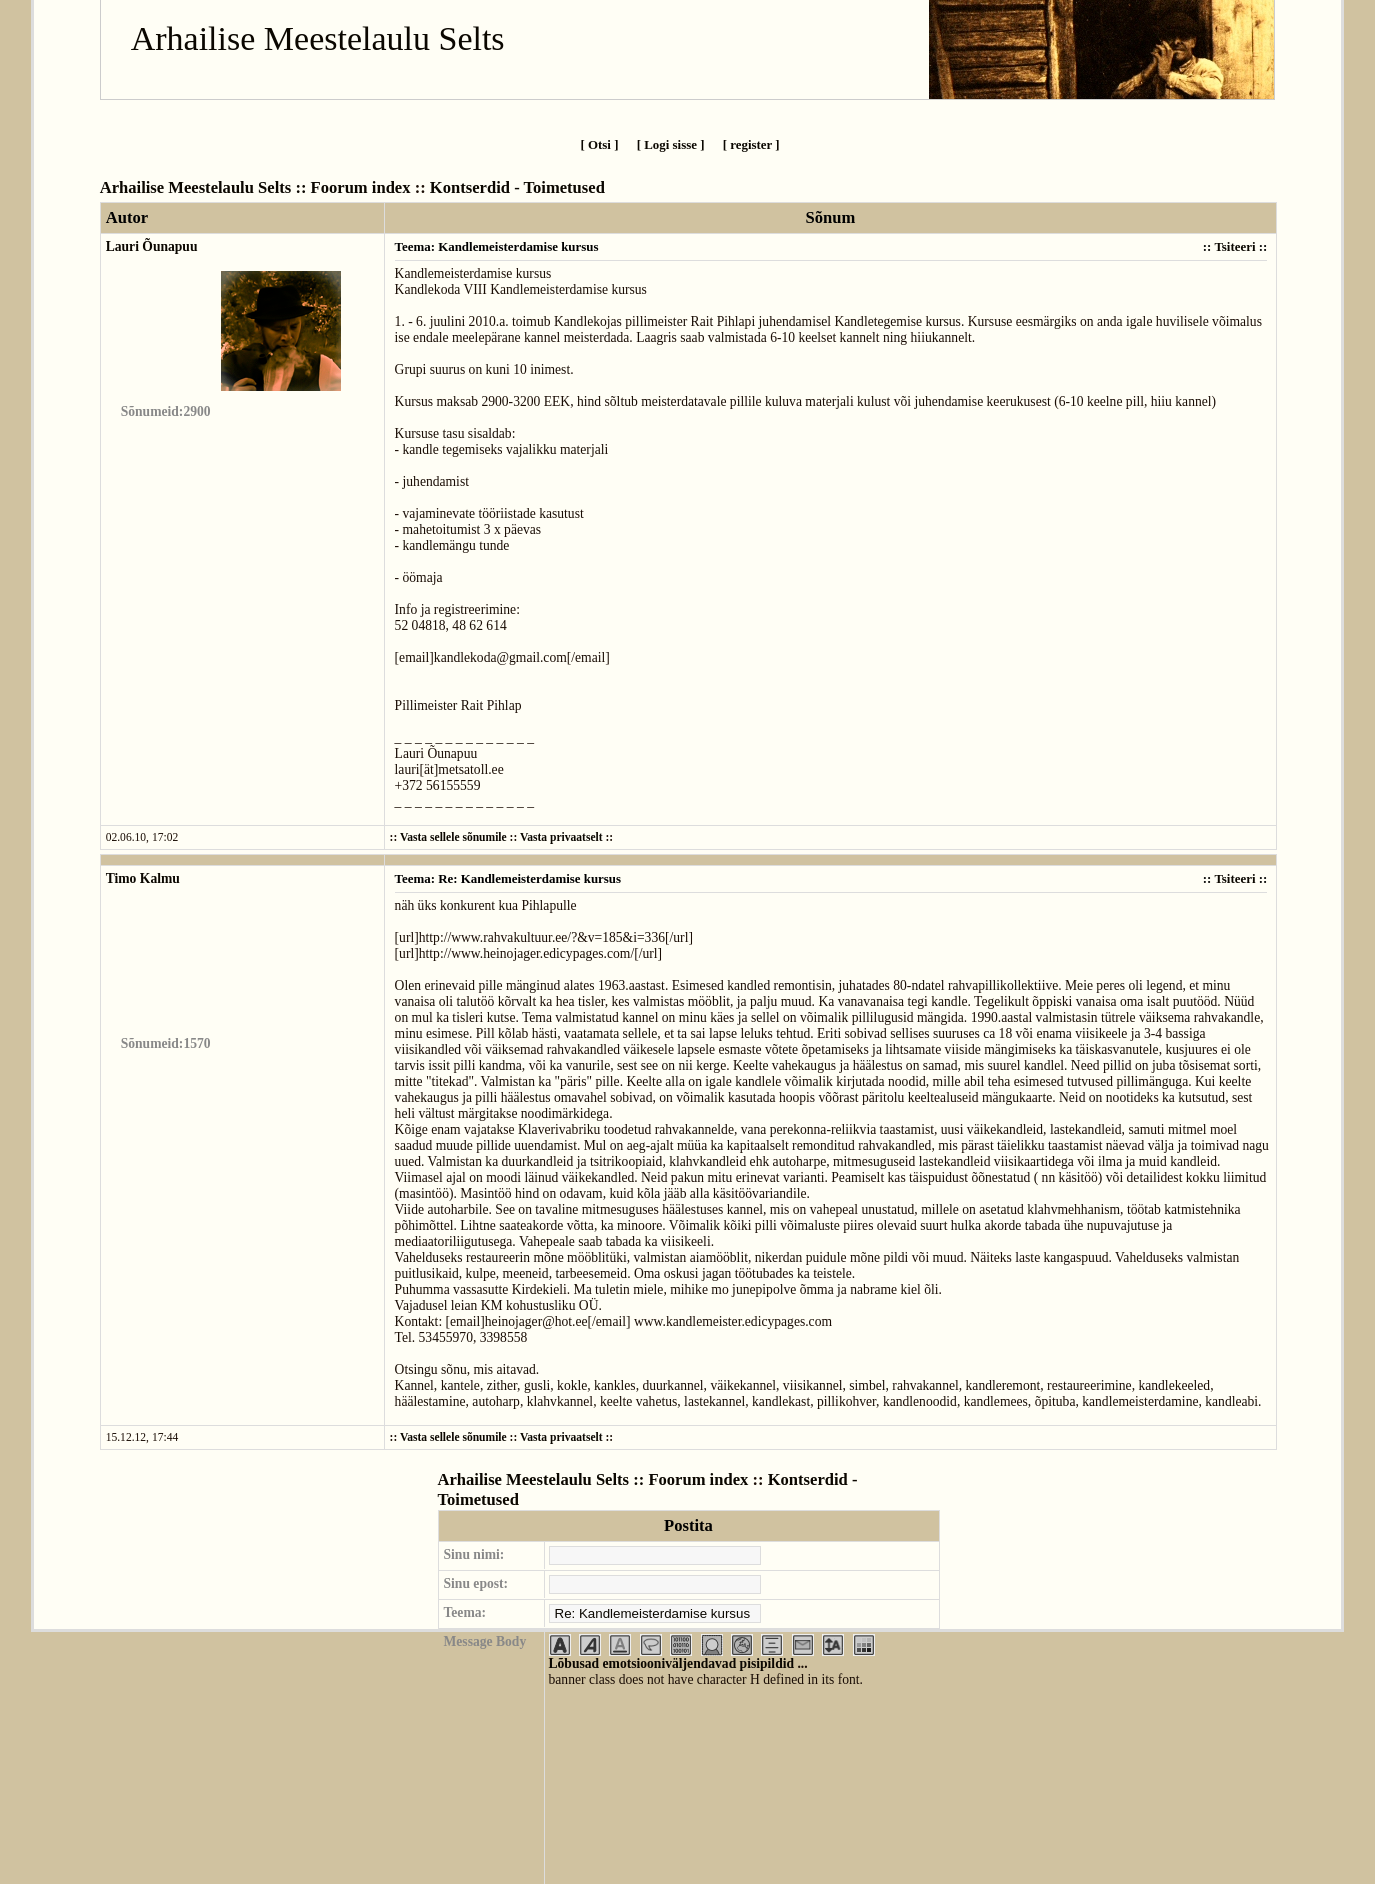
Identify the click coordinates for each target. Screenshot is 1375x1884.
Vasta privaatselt (561, 837)
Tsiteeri (1234, 246)
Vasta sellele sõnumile (453, 837)
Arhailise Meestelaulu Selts (318, 38)
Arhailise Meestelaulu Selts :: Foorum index (255, 187)
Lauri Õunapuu (152, 246)
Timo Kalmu (143, 878)
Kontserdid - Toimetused (517, 187)
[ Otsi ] (599, 144)
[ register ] (751, 144)
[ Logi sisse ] (671, 144)
